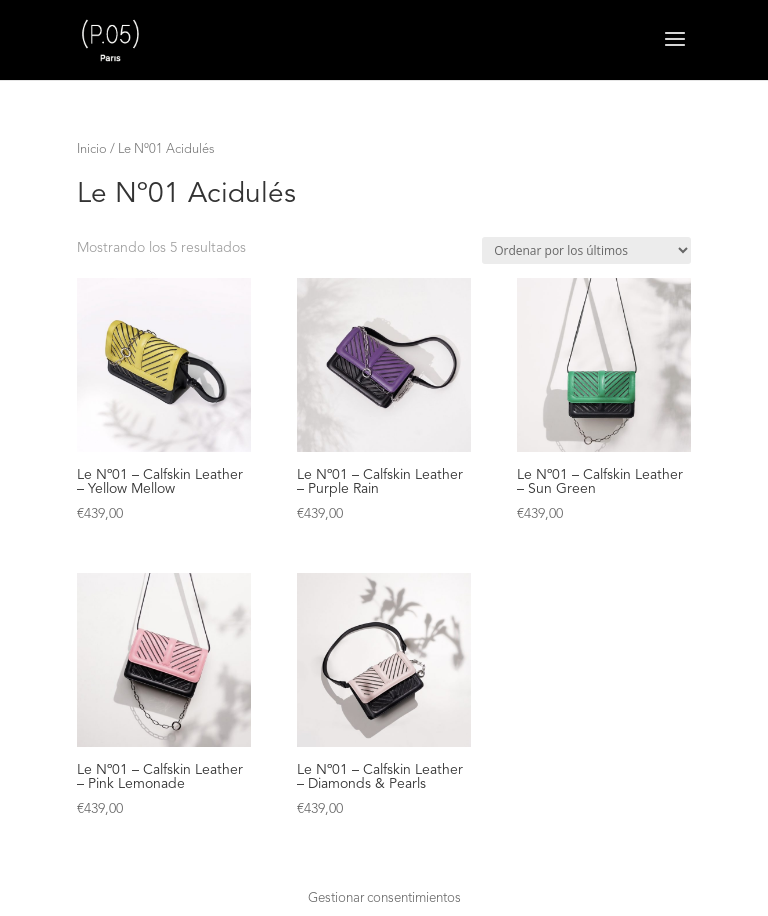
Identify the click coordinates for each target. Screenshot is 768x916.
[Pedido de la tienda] (586, 250)
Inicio (92, 149)
